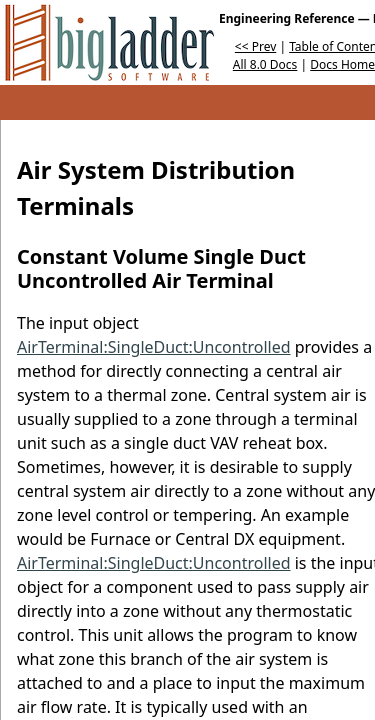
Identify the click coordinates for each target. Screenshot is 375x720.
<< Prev (255, 46)
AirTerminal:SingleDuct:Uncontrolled (154, 347)
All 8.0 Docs (265, 64)
